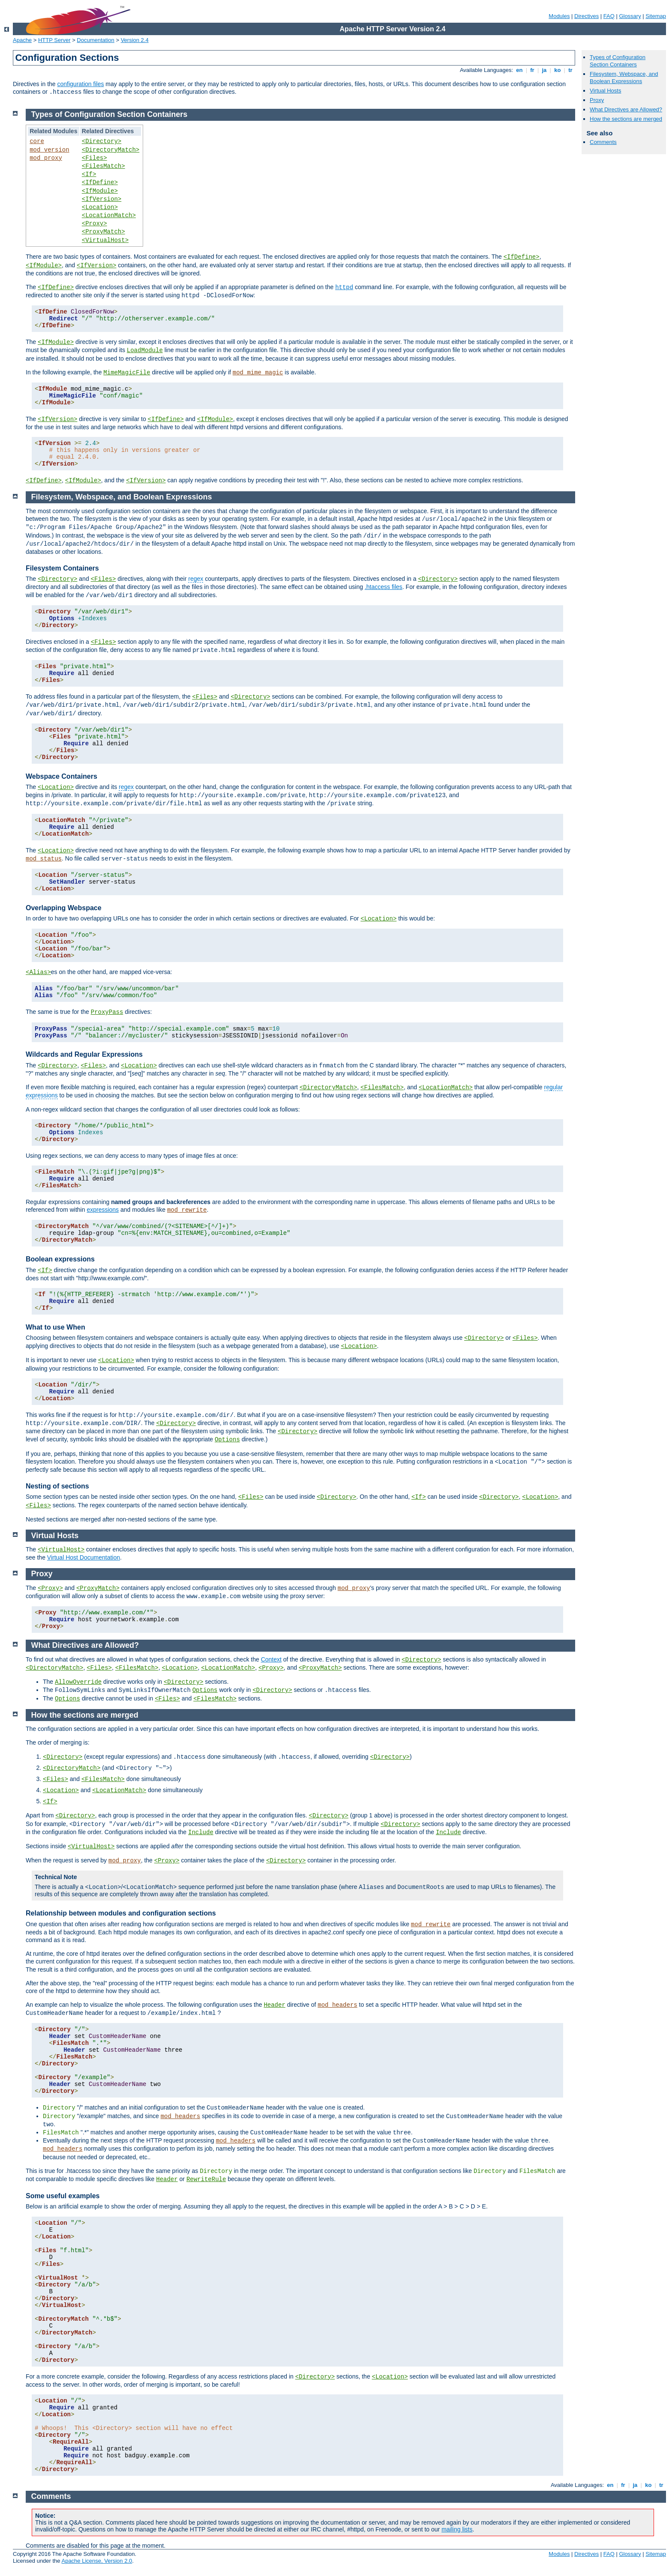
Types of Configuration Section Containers (617, 61)
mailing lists (456, 2529)
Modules (559, 16)
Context (271, 1659)
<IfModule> (100, 191)
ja (544, 70)
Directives (586, 16)
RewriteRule (206, 2179)
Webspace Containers (61, 776)
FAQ (609, 16)
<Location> (100, 207)
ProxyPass (107, 1012)
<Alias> (38, 972)
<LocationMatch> (109, 215)
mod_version (49, 149)
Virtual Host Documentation (83, 1557)
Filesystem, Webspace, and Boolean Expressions (624, 77)
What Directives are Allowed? (626, 109)
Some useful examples (63, 2195)
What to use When (55, 1327)
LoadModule (145, 350)
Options (227, 1439)
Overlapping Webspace (64, 907)
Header (274, 2005)
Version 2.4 (135, 40)
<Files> (94, 158)
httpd (344, 287)
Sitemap (655, 16)
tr (570, 70)
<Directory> (101, 141)
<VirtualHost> (105, 240)
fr (532, 70)
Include (200, 1832)
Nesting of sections (57, 1486)
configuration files (80, 84)
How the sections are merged (626, 119)
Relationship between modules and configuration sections (121, 1913)
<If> (89, 174)
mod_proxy (46, 158)
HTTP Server (54, 40)
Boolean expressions (60, 1259)
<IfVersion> (101, 199)
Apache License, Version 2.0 (96, 2561)
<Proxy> (94, 223)
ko (557, 70)
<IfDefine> (100, 182)
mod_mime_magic (258, 372)
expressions (103, 1209)
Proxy (597, 100)
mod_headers (337, 2005)
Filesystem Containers (62, 568)
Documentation (95, 40)
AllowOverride (78, 1682)
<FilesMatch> (103, 166)
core (37, 141)
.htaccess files (383, 586)
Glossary (630, 16)
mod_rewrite (187, 1210)
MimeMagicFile (126, 372)
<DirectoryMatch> (110, 149)
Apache (22, 40)
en (519, 70)
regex (195, 578)
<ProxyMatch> (103, 231)
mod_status (44, 858)
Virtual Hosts (605, 90)
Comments (603, 142)
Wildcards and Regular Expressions (84, 1054)
